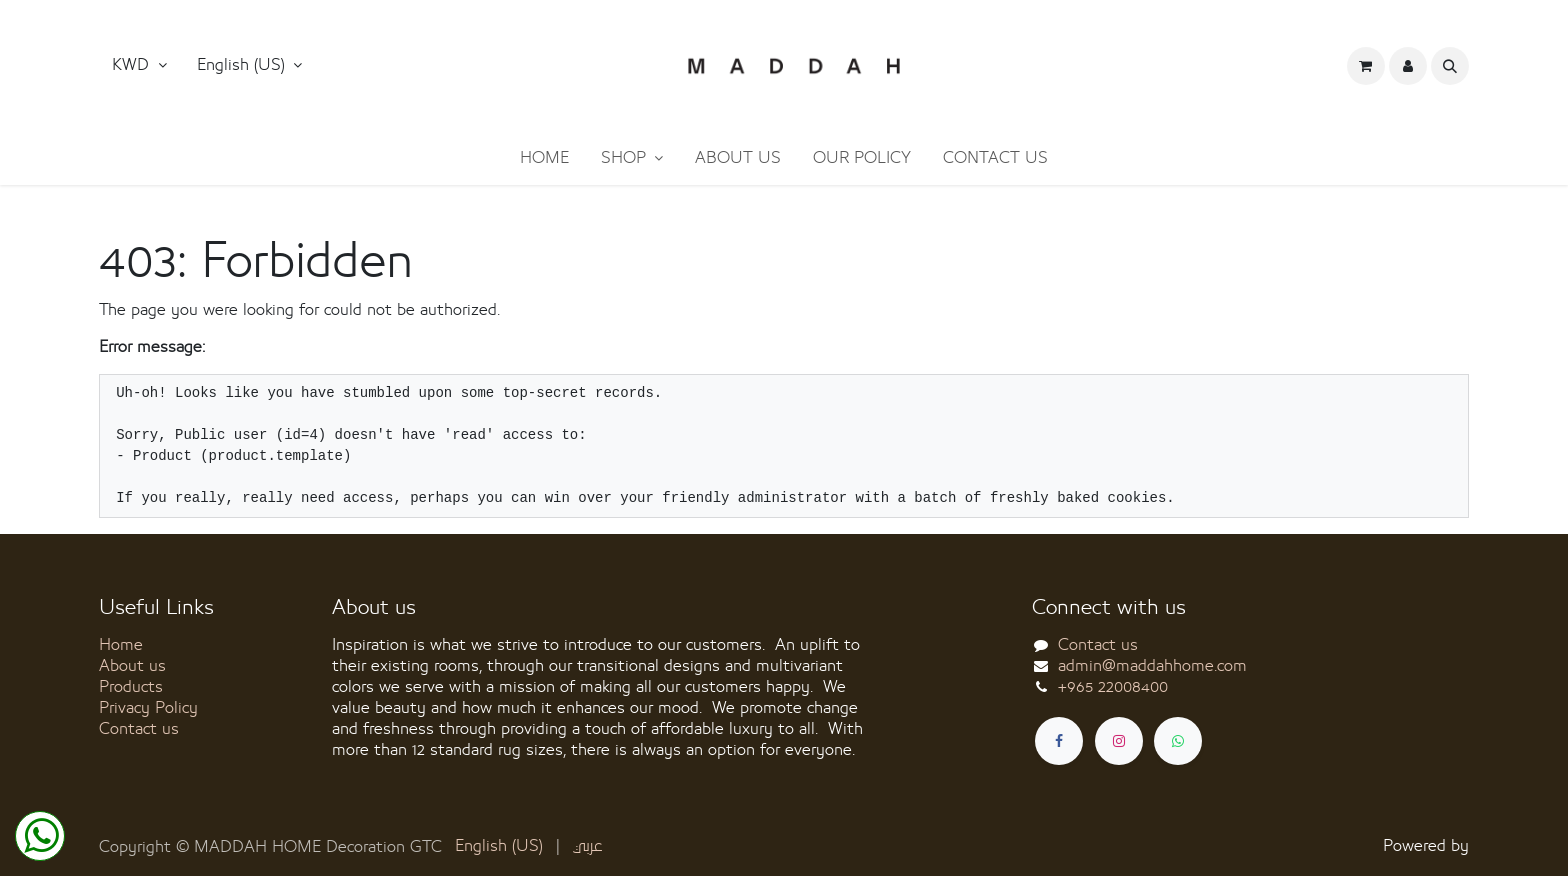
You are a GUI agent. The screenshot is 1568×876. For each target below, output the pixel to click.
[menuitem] (544, 158)
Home (121, 645)
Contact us (139, 729)
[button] (250, 66)
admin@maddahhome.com (1152, 666)
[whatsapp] (1178, 741)
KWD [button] (133, 65)
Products (131, 687)
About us (132, 666)
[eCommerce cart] (1366, 66)
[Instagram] (1119, 741)
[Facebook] (1059, 741)
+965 (1113, 687)
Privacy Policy (148, 708)
